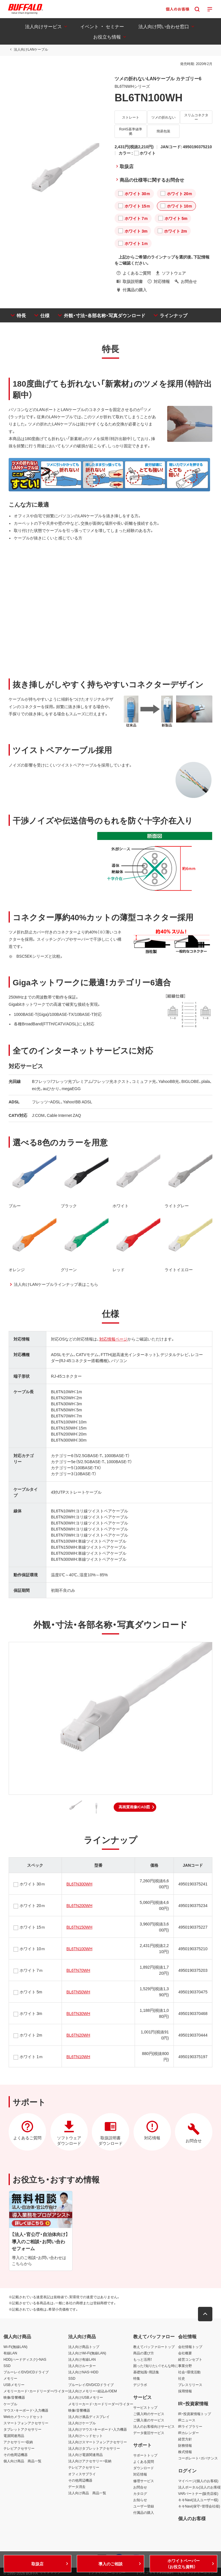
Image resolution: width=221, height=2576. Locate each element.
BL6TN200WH (79, 1905)
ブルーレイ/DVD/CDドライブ (26, 2372)
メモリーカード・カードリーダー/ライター (35, 2391)
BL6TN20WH (78, 2035)
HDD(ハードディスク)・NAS (24, 2359)
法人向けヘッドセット (85, 2435)
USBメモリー (13, 2384)
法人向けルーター (82, 2365)
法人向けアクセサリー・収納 (89, 2460)
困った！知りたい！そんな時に (155, 2365)
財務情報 (185, 2445)
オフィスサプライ (82, 2473)
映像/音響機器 (14, 2397)
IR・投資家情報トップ (194, 2413)
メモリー (10, 2378)
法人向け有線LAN (82, 2359)
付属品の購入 (143, 2512)
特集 (136, 2378)
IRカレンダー (188, 2432)
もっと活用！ (142, 2359)
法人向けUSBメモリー (85, 2397)
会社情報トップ (190, 2346)
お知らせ (140, 2499)
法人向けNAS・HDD (83, 2372)
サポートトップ (145, 2455)
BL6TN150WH (79, 1927)
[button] (135, 1807)
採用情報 (185, 2391)
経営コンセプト (190, 2359)
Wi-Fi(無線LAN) (15, 2346)
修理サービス (143, 2480)
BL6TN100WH (79, 1948)
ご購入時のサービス (148, 2413)
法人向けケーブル (82, 2422)
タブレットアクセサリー (22, 2429)
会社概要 (185, 2353)
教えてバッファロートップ (154, 2346)
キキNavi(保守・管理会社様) (199, 2506)
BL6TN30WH (78, 2013)
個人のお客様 (192, 2518)
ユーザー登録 (143, 2506)
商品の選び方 (143, 2353)
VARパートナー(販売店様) (198, 2493)
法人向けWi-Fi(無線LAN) (87, 2353)
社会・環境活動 (189, 2372)
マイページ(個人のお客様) (198, 2480)
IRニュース (186, 2420)
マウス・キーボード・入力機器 (25, 2410)
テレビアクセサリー (19, 2448)
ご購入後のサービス (148, 2420)
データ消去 (76, 2486)
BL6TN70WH (78, 1970)
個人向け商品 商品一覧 (22, 2460)
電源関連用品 (13, 2435)
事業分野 (185, 2365)
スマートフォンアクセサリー (25, 2422)
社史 (181, 2378)
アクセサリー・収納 (18, 2441)
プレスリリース (190, 2384)
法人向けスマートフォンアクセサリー (97, 2441)
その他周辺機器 (15, 2454)
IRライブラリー (190, 2426)
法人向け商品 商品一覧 (87, 2492)
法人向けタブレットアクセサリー (94, 2448)
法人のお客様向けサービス (154, 2426)
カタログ (140, 2493)
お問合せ (140, 2487)
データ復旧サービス (148, 2432)
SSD (7, 2365)
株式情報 (185, 2451)
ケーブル (10, 2403)
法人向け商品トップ (83, 2346)
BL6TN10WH (78, 2056)
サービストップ (145, 2407)
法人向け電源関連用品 (85, 2454)
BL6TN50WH (78, 1992)
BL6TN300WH (79, 1884)
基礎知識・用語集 (146, 2372)
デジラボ (140, 2384)
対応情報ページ (113, 1339)
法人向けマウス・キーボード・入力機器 (97, 2429)
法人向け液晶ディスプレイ (89, 2416)
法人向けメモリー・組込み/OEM (92, 2391)
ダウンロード (143, 2467)
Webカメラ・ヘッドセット (23, 2416)
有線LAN (10, 2353)
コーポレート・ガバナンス (198, 2458)
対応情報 (140, 2474)
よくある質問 (143, 2461)
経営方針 (185, 2439)
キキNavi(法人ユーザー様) (198, 2499)
